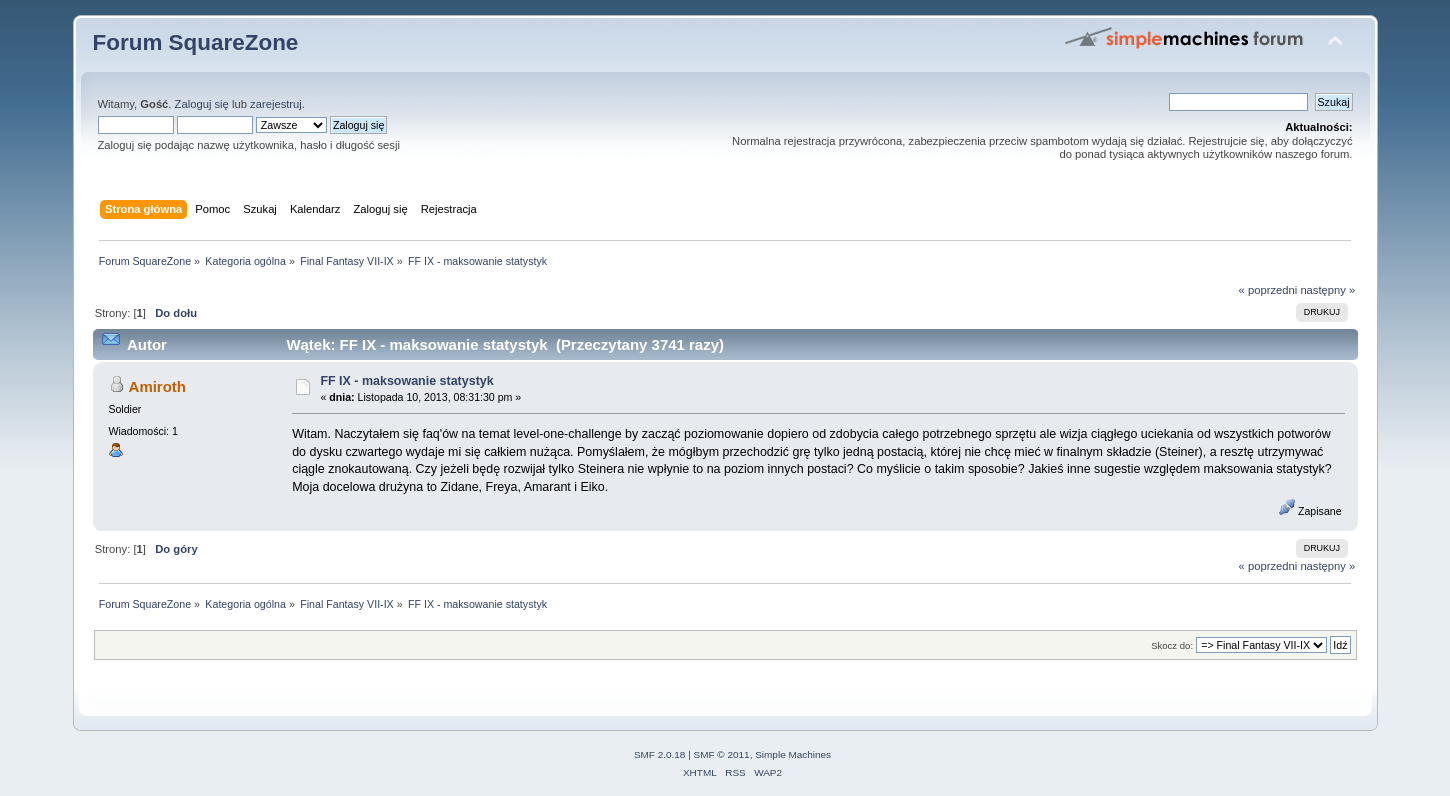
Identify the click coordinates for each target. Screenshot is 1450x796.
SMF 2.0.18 (660, 754)
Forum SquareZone (196, 42)
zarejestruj (276, 104)
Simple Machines (793, 754)
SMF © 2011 (722, 754)
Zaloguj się (202, 104)
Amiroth (157, 386)
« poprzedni (1268, 290)
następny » (1327, 290)
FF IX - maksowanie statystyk (406, 381)
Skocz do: (1172, 645)
